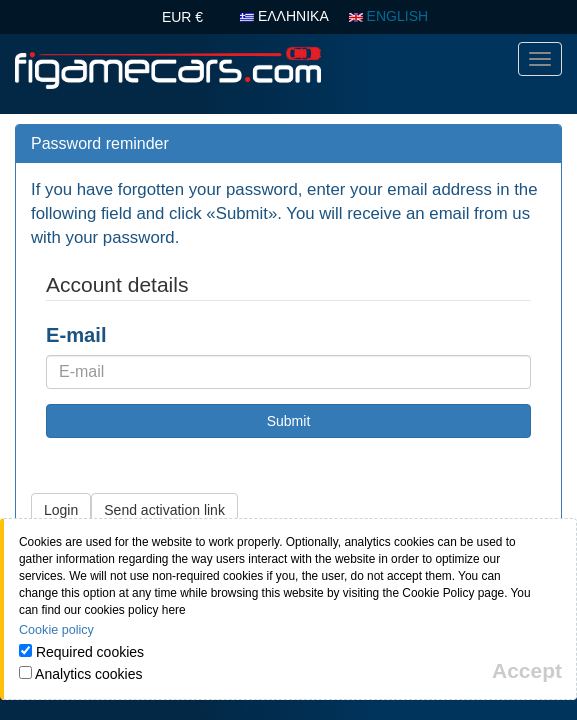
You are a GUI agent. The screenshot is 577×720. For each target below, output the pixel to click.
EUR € (182, 17)
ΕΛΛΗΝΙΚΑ (284, 16)
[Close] (527, 670)
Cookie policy (56, 630)
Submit (289, 421)
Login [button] (61, 510)
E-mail (76, 335)
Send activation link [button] (164, 510)
